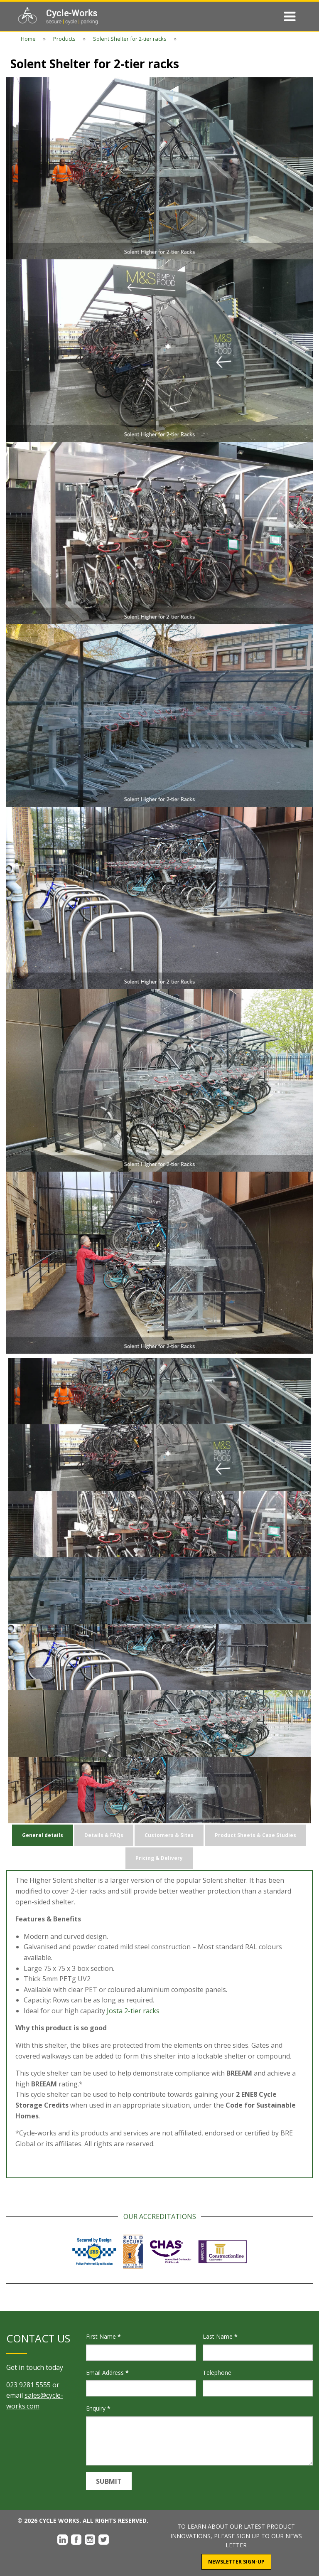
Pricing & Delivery (159, 1858)
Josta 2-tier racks (133, 2010)
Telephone (217, 2373)
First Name (103, 2336)
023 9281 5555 (28, 2384)
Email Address (107, 2373)
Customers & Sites (169, 1835)
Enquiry (98, 2408)
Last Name (220, 2336)
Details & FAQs (103, 1835)
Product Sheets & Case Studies (255, 1835)
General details (42, 1835)
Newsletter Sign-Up (236, 2561)
